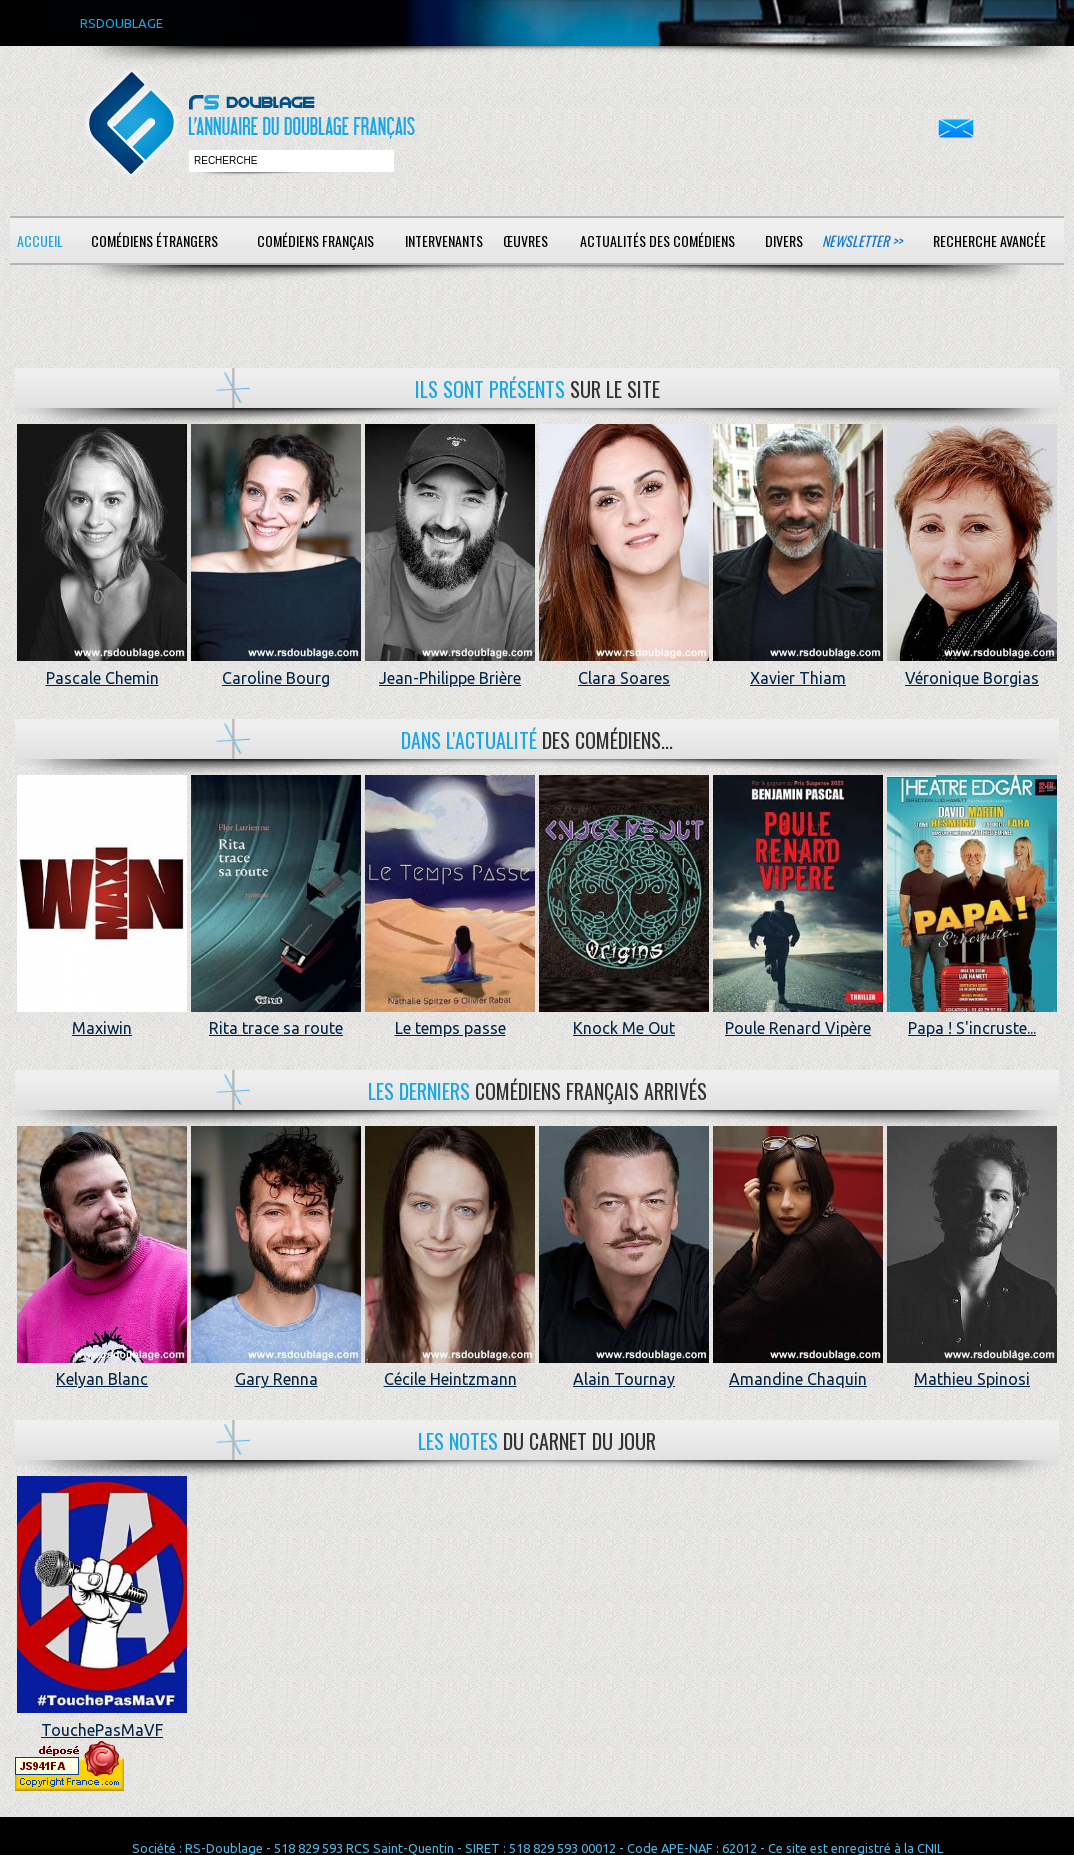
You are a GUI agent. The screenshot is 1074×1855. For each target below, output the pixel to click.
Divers (784, 240)
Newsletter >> (862, 240)
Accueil (40, 240)
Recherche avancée (989, 240)
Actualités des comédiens (657, 240)
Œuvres (525, 240)
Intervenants (444, 240)
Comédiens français (315, 240)
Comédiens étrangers (154, 240)
